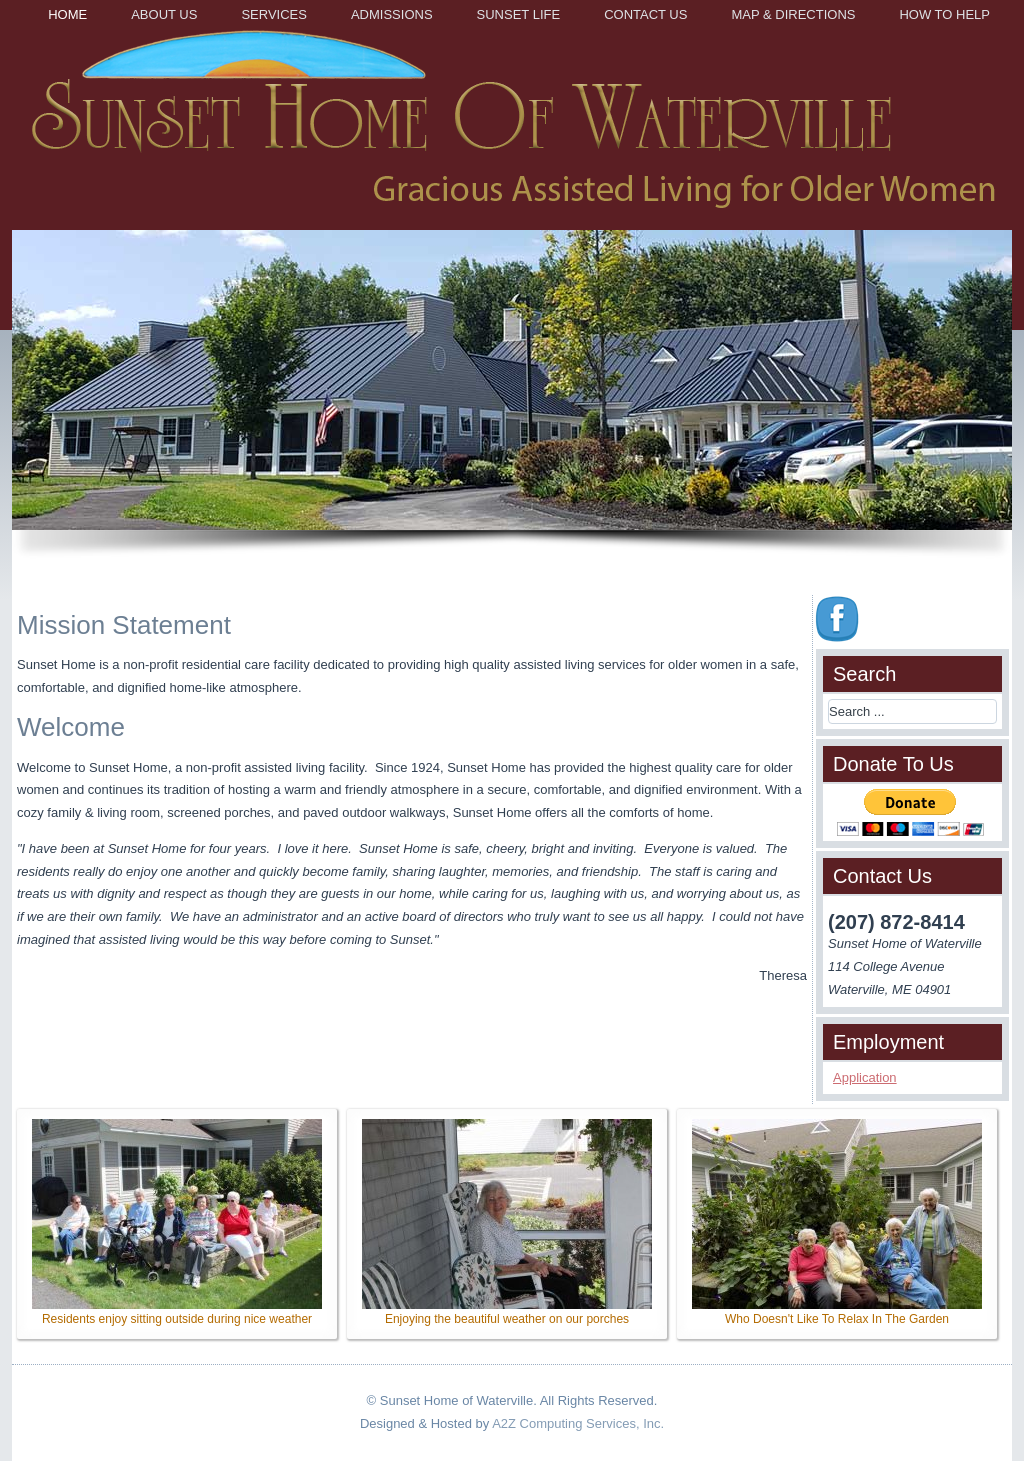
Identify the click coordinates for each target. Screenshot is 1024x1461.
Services (274, 14)
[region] (512, 402)
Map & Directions (793, 14)
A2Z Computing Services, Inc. (578, 1423)
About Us (164, 14)
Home (67, 14)
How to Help (944, 14)
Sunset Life (519, 14)
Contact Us (645, 14)
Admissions (392, 14)
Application (865, 1077)
